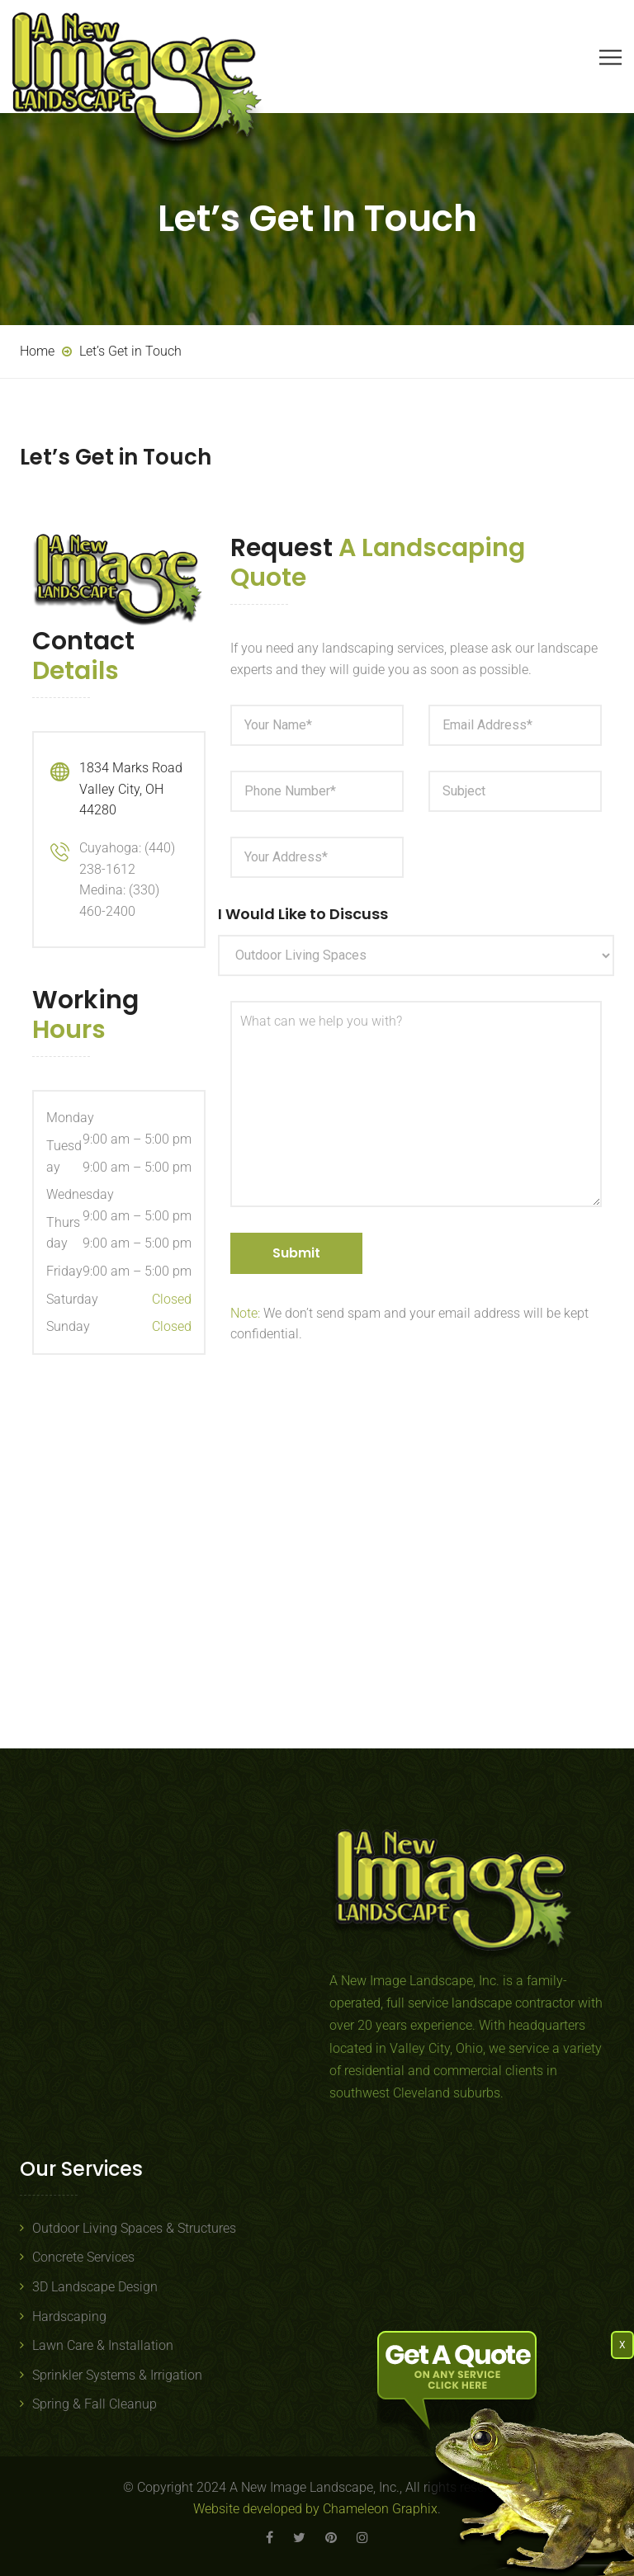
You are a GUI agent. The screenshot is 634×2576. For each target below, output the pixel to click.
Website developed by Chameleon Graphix (315, 2509)
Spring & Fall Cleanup (94, 2404)
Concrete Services (83, 2257)
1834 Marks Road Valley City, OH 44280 (130, 789)
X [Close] (622, 2345)
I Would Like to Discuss (303, 913)
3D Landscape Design (95, 2287)
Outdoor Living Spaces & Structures (134, 2228)
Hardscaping (69, 2316)
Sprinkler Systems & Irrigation (117, 2375)
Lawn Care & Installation (102, 2345)
